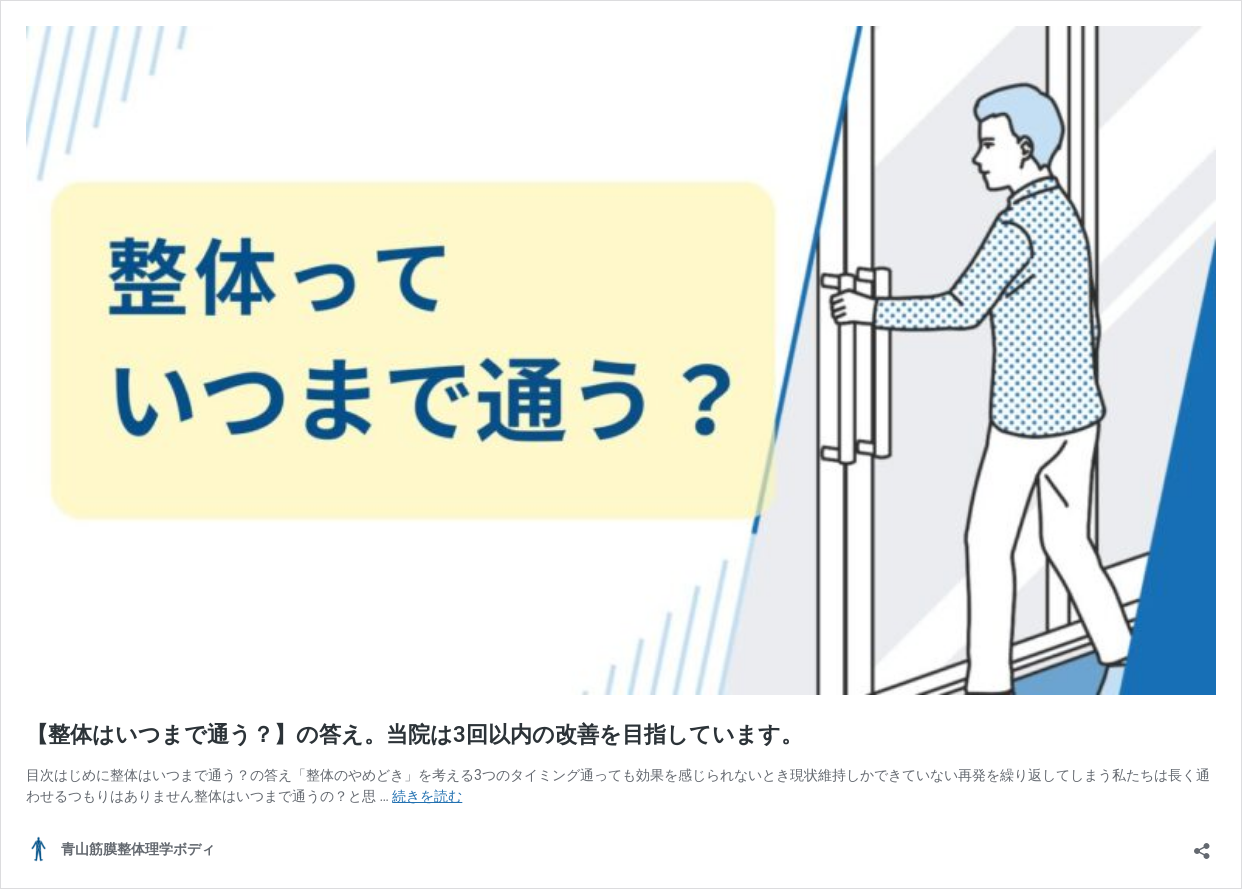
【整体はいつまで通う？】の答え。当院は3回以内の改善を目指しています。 (414, 734)
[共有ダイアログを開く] (1202, 844)
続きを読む (427, 796)
